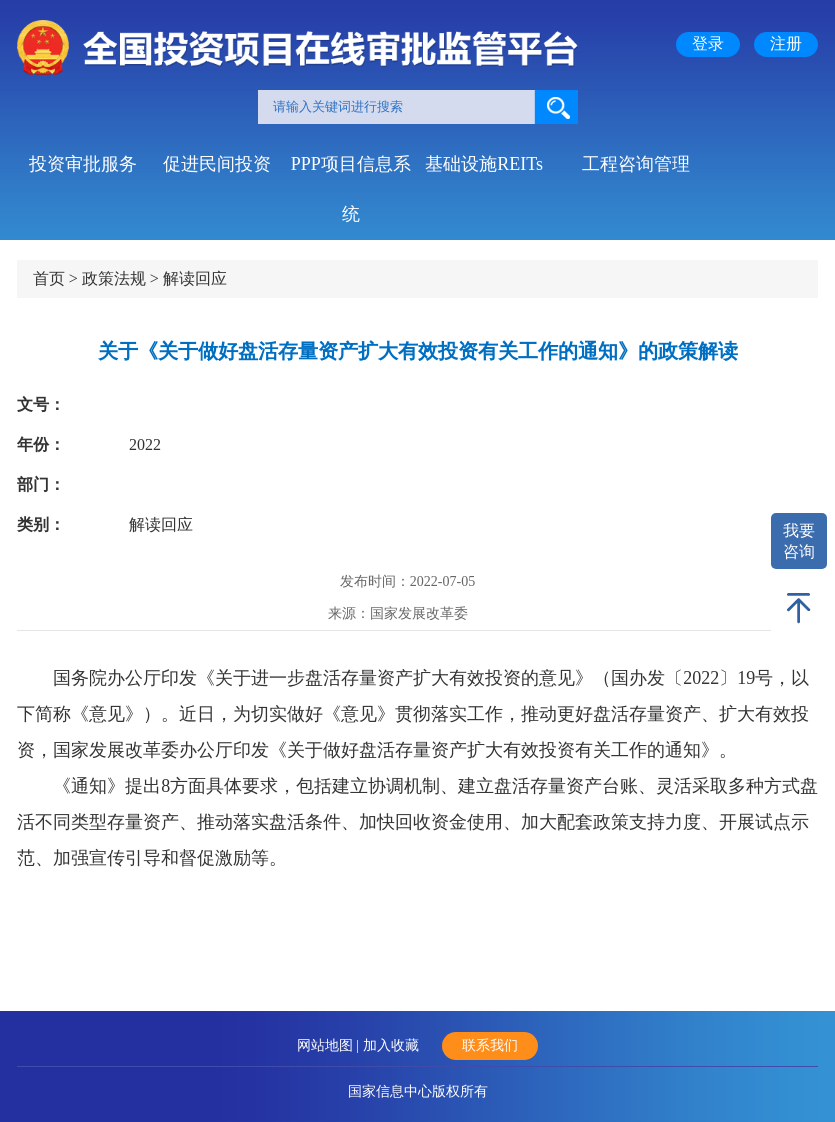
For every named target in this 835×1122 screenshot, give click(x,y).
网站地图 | (330, 1045)
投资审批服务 (83, 164)
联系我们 (490, 1045)
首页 (49, 278)
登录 (708, 43)
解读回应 (195, 278)
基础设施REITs (484, 164)
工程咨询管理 (636, 164)
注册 (786, 43)
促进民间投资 (217, 164)
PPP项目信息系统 (351, 171)
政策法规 (114, 278)
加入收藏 (391, 1045)
